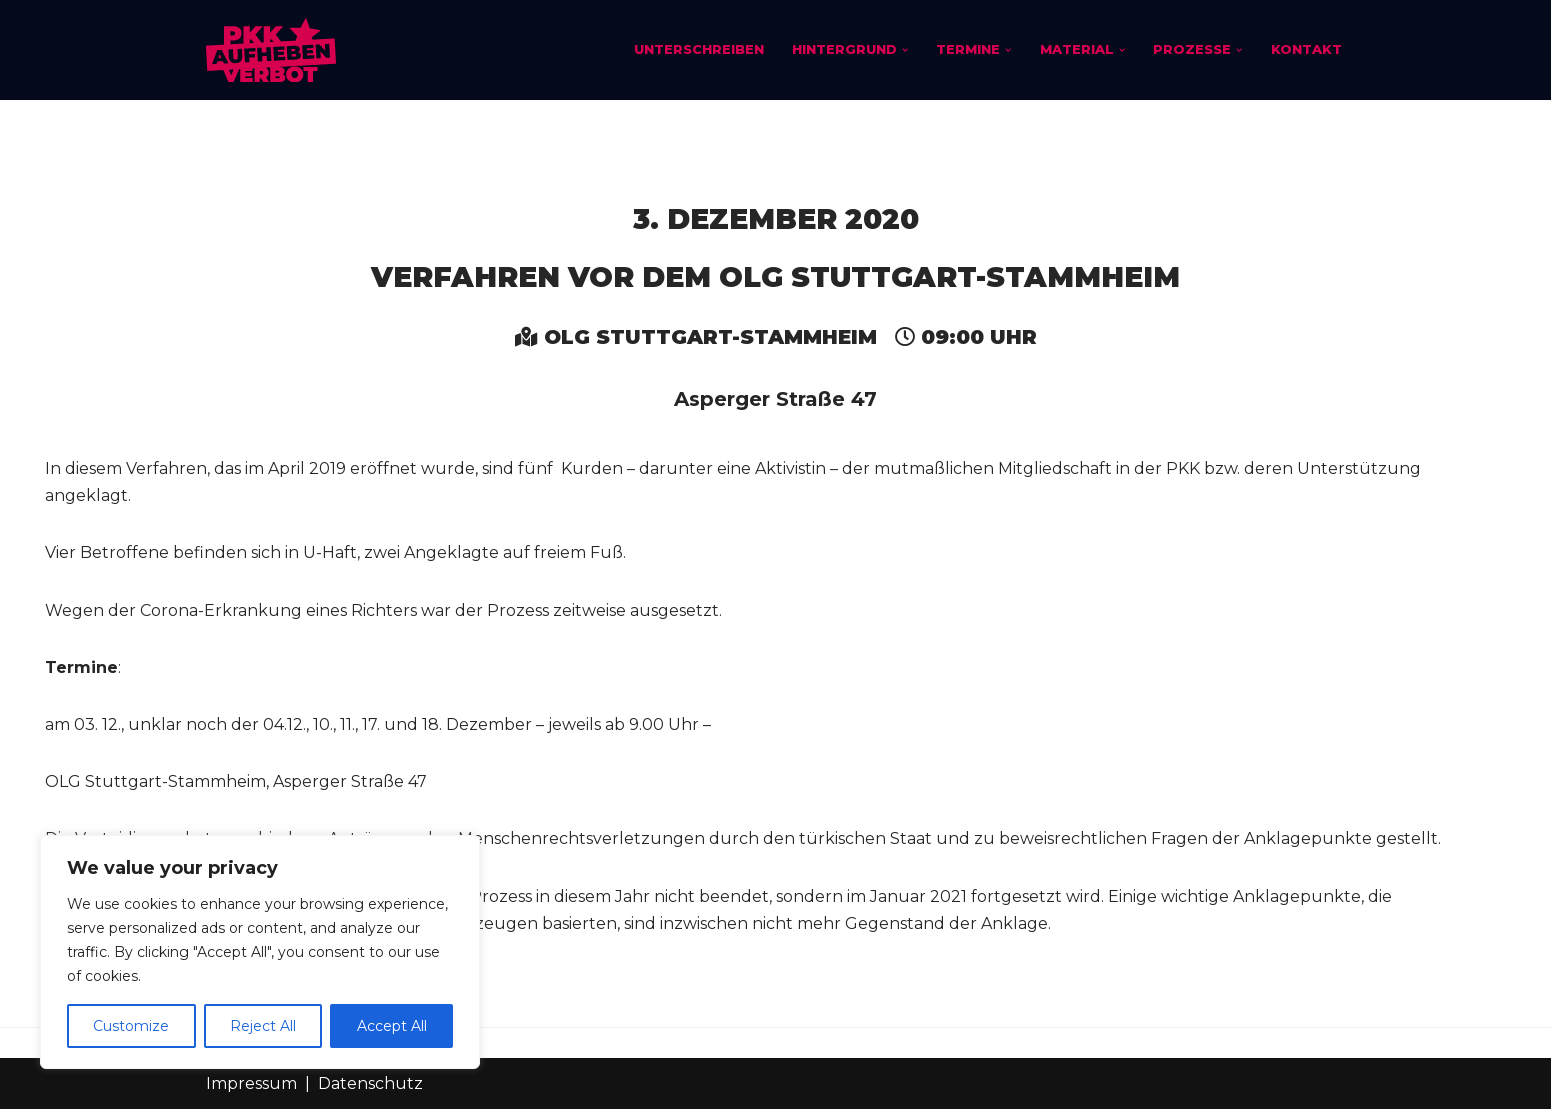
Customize (131, 1026)
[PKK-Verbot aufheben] (271, 50)
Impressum (251, 1083)
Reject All (263, 1026)
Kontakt (1306, 49)
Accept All (392, 1026)
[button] (905, 50)
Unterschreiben (699, 49)
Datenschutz (370, 1083)
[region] (260, 952)
